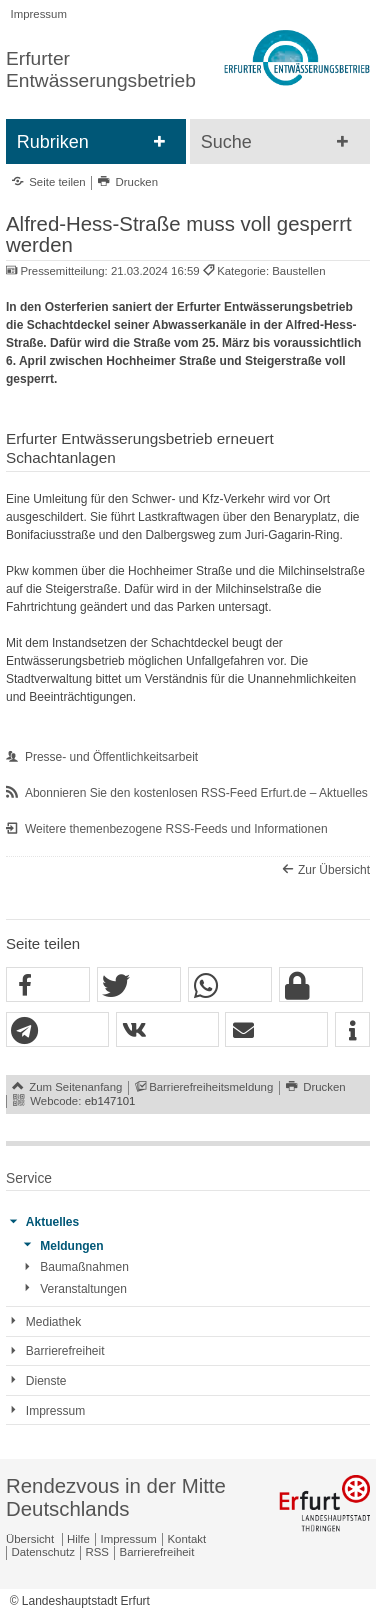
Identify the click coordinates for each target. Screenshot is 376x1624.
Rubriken (53, 142)
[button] (48, 985)
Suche (226, 142)
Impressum (39, 14)
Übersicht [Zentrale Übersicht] (30, 1539)
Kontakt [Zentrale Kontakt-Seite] (187, 1539)
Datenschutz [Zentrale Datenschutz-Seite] (43, 1552)
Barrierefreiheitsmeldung (211, 1087)
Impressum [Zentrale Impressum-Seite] (129, 1539)
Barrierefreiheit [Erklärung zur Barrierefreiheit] (157, 1552)
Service (29, 1178)
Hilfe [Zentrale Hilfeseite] (78, 1539)
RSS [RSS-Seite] (97, 1552)
